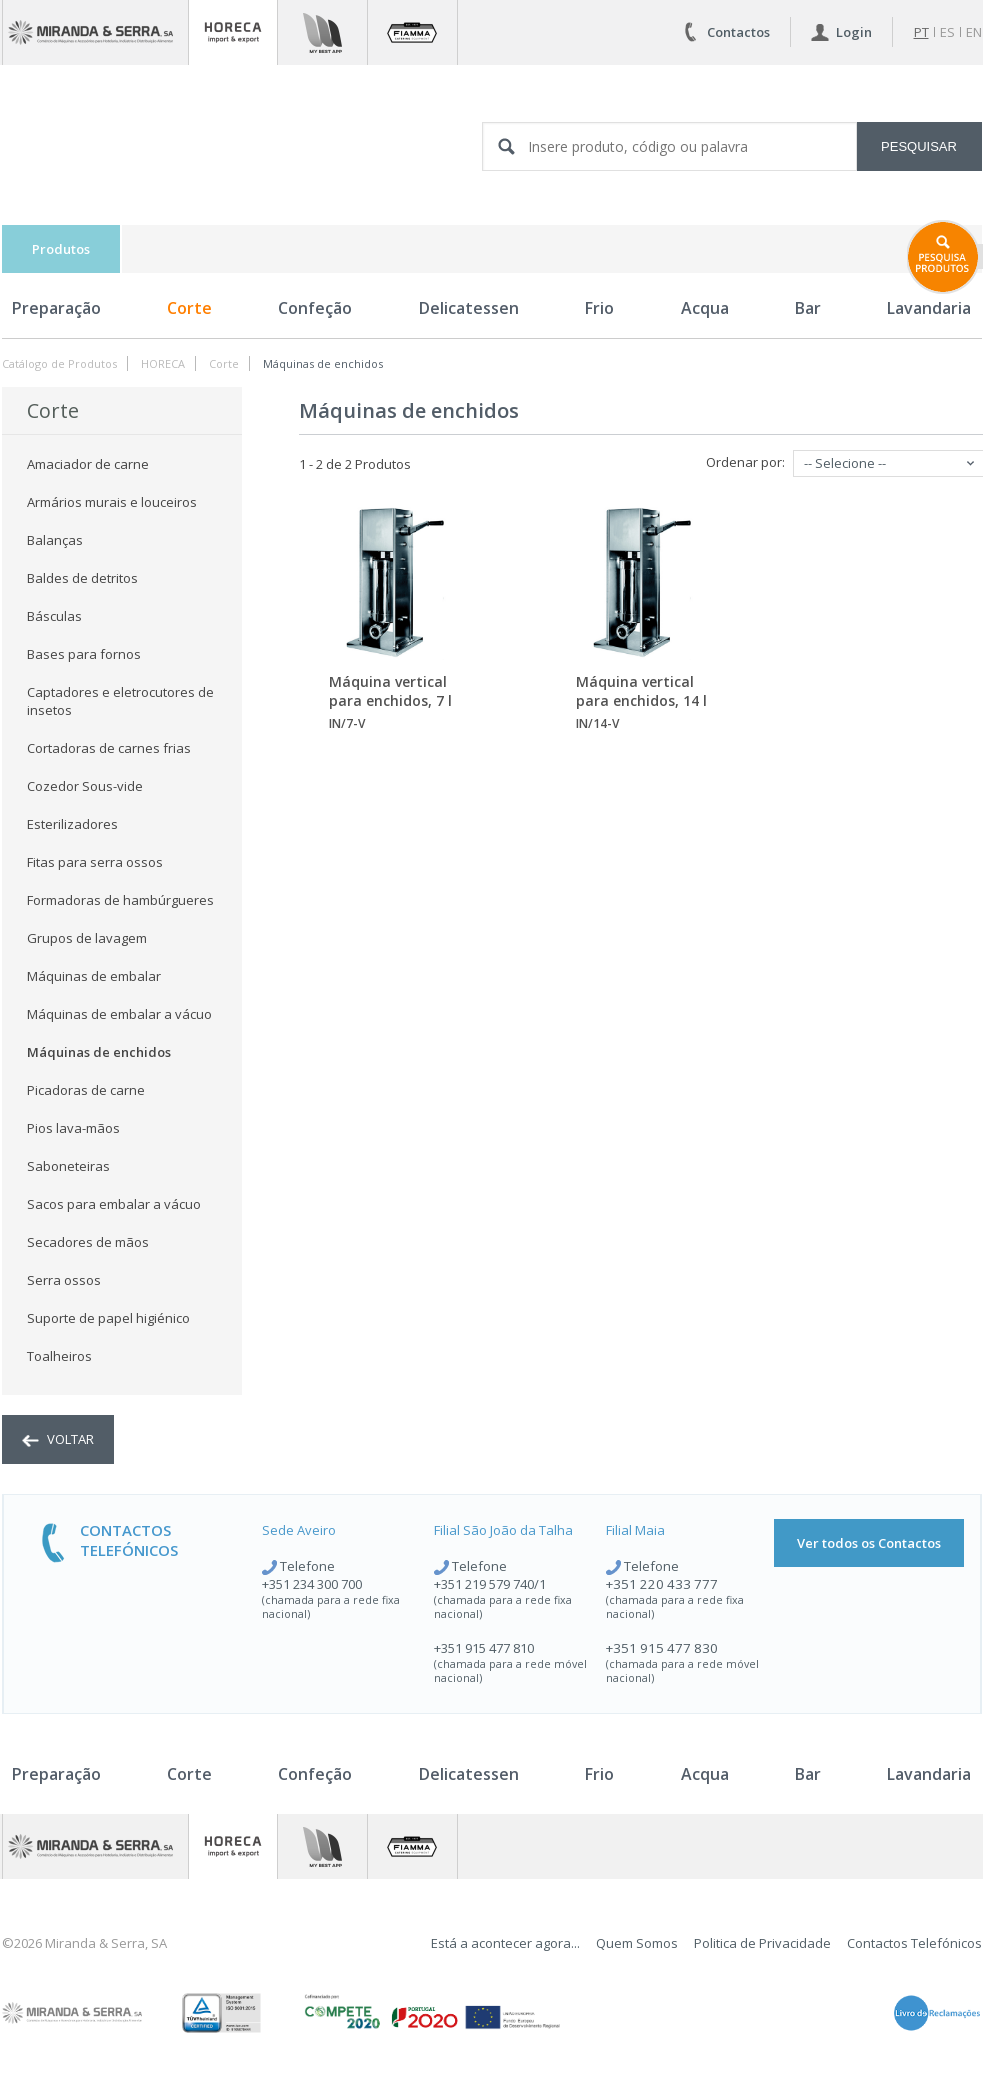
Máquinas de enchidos (323, 363)
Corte (189, 308)
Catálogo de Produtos (59, 363)
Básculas (54, 616)
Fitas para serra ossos (95, 862)
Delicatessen (469, 308)
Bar (808, 308)
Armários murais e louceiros (112, 502)
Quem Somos (637, 1943)
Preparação (56, 308)
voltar (58, 1439)
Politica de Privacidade (762, 1943)
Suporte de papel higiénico (108, 1318)
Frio (599, 308)
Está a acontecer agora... (505, 1943)
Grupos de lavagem (87, 938)
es (947, 32)
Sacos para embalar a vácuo (114, 1204)
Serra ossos (64, 1280)
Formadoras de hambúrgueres (120, 900)
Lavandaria (929, 1774)
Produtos (61, 249)
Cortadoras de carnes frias (109, 748)
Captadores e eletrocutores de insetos (120, 701)
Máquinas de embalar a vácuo (119, 1014)
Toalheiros (59, 1356)
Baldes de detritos (82, 578)
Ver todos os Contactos (869, 1543)
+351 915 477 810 (484, 1648)
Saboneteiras (68, 1166)
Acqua (705, 308)
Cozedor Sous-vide (85, 786)
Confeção (315, 308)
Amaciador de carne (88, 464)
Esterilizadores (72, 824)
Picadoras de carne (86, 1090)
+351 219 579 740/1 (490, 1584)
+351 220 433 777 (662, 1584)
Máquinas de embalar (94, 976)
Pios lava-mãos (73, 1128)
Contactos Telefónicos (914, 1943)
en (974, 32)
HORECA (163, 363)
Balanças (55, 540)
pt (921, 32)
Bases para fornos (84, 654)
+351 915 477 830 (662, 1648)
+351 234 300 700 (312, 1584)
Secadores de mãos (88, 1242)
